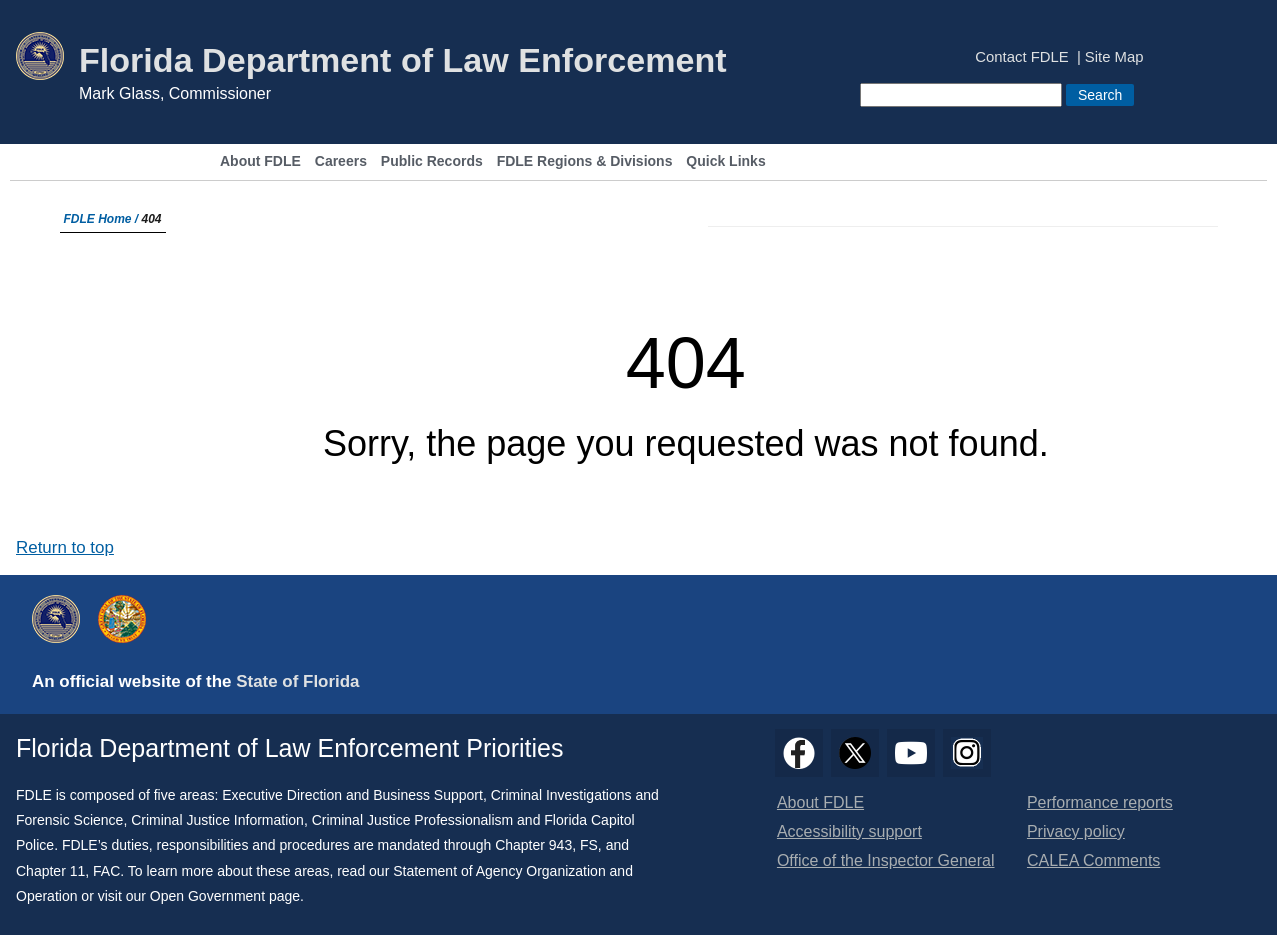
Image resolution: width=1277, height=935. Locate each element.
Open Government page (225, 896)
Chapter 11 (50, 871)
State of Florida (297, 681)
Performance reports (1100, 802)
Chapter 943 (533, 845)
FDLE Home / (103, 219)
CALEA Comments (1093, 860)
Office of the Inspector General (886, 860)
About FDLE (260, 161)
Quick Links (725, 161)
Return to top (65, 547)
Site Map (1114, 57)
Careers (341, 161)
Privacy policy (1076, 831)
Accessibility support (849, 831)
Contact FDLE (1021, 57)
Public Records (432, 161)
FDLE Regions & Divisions (585, 161)
